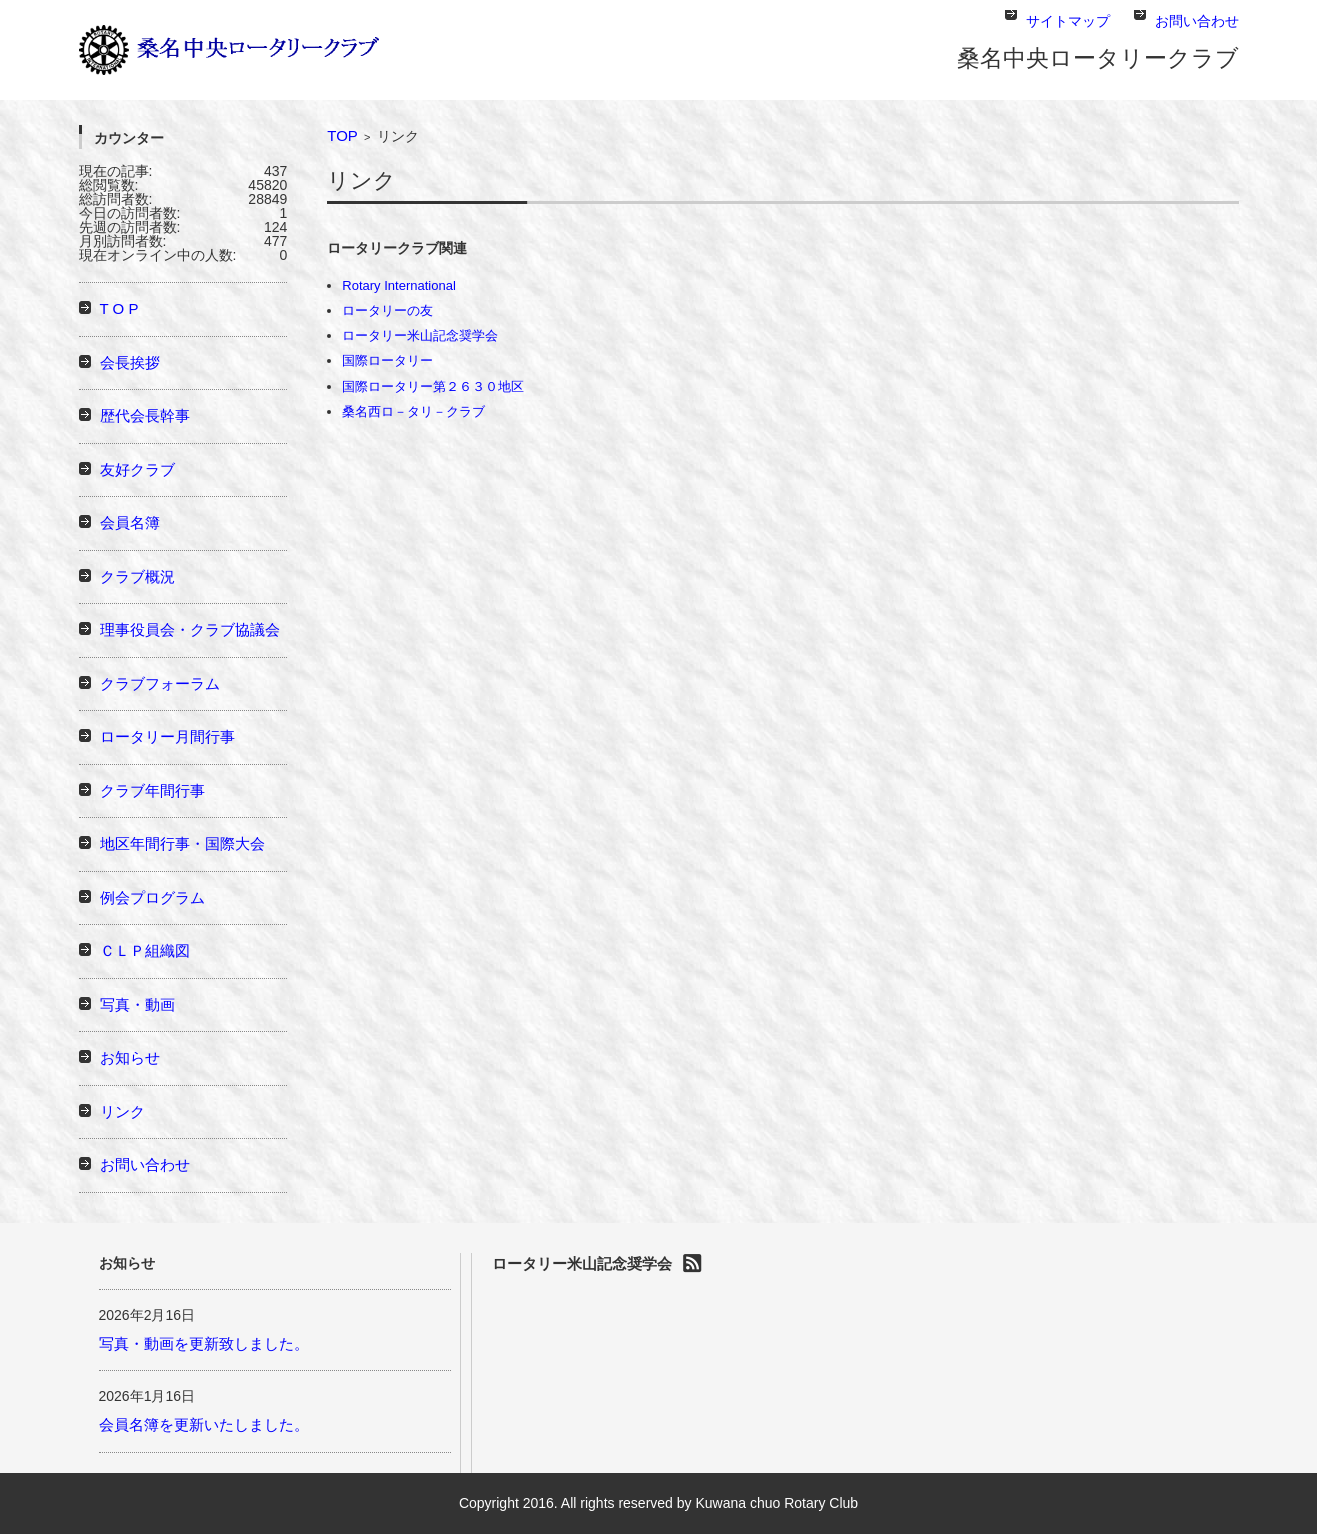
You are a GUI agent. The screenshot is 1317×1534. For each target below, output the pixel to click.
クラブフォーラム (160, 683)
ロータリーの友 (387, 310)
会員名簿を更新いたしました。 (204, 1424)
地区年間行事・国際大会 (182, 843)
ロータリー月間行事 (167, 736)
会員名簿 (130, 522)
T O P (119, 308)
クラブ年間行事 (152, 790)
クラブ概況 (137, 576)
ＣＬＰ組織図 (145, 950)
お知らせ (130, 1057)
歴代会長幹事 (145, 415)
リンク (122, 1111)
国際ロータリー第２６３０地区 (433, 386)
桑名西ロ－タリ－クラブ (413, 411)
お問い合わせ (145, 1164)
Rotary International (398, 285)
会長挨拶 (130, 362)
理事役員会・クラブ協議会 (190, 629)
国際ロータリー (387, 360)
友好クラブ (137, 469)
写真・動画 (137, 1004)
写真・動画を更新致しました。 (204, 1343)
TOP (342, 135)
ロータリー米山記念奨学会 (420, 335)
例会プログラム (152, 897)
